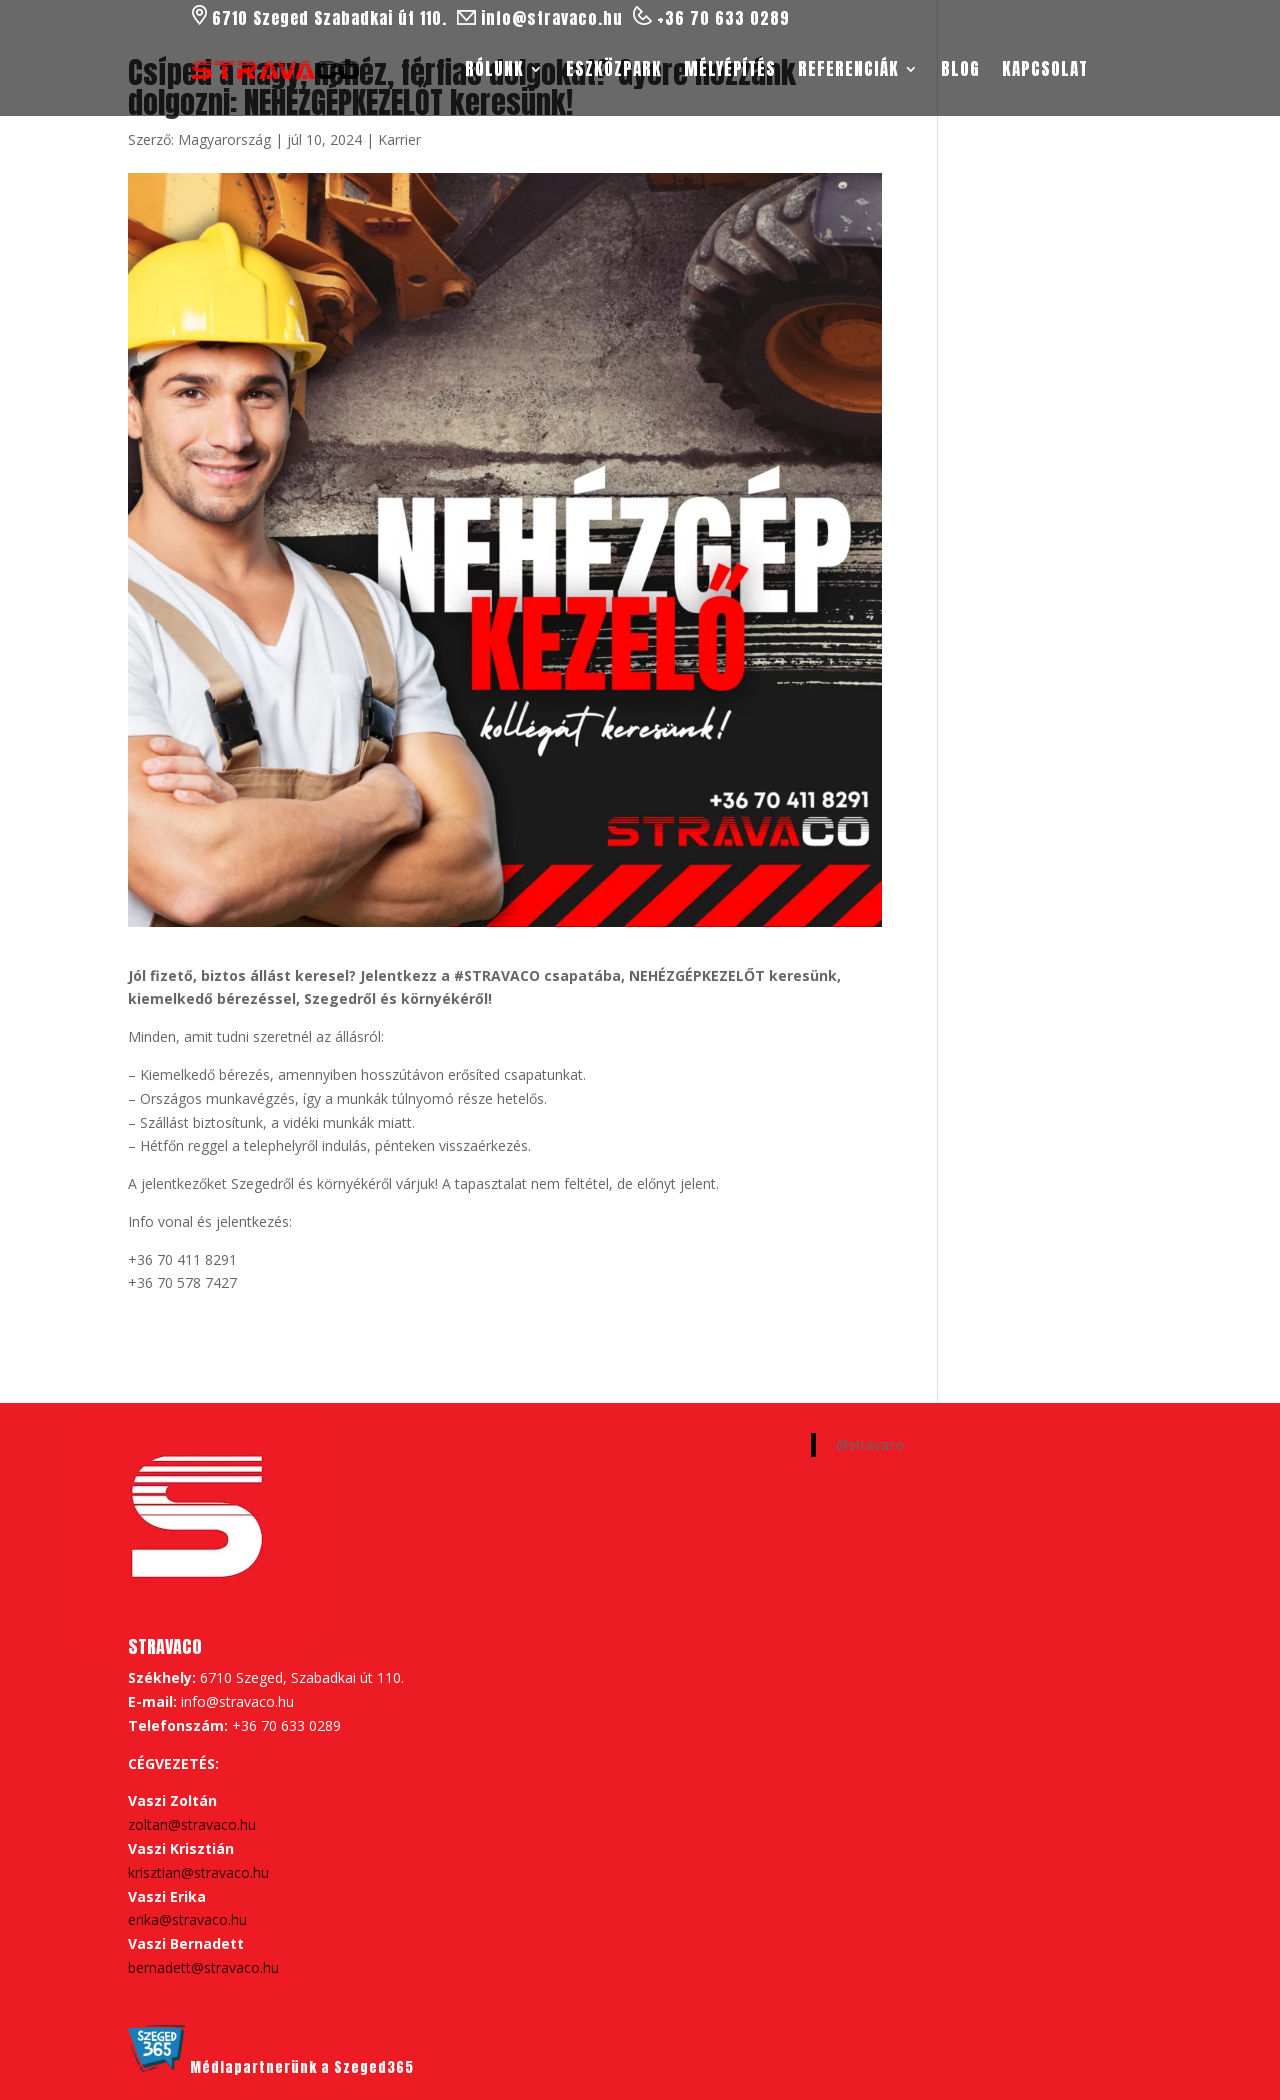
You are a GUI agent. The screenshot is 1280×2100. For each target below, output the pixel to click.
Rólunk (494, 69)
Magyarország (224, 139)
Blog (960, 69)
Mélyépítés (730, 69)
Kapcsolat (1045, 69)
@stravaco (870, 1444)
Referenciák (848, 69)
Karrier (399, 139)
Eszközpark (614, 69)
